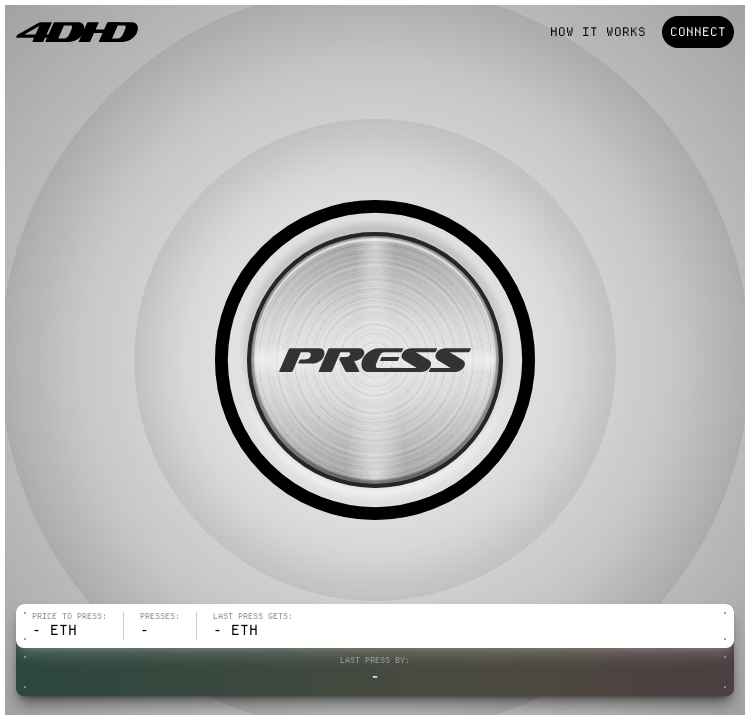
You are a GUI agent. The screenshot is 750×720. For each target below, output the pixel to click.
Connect (698, 31)
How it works (598, 31)
